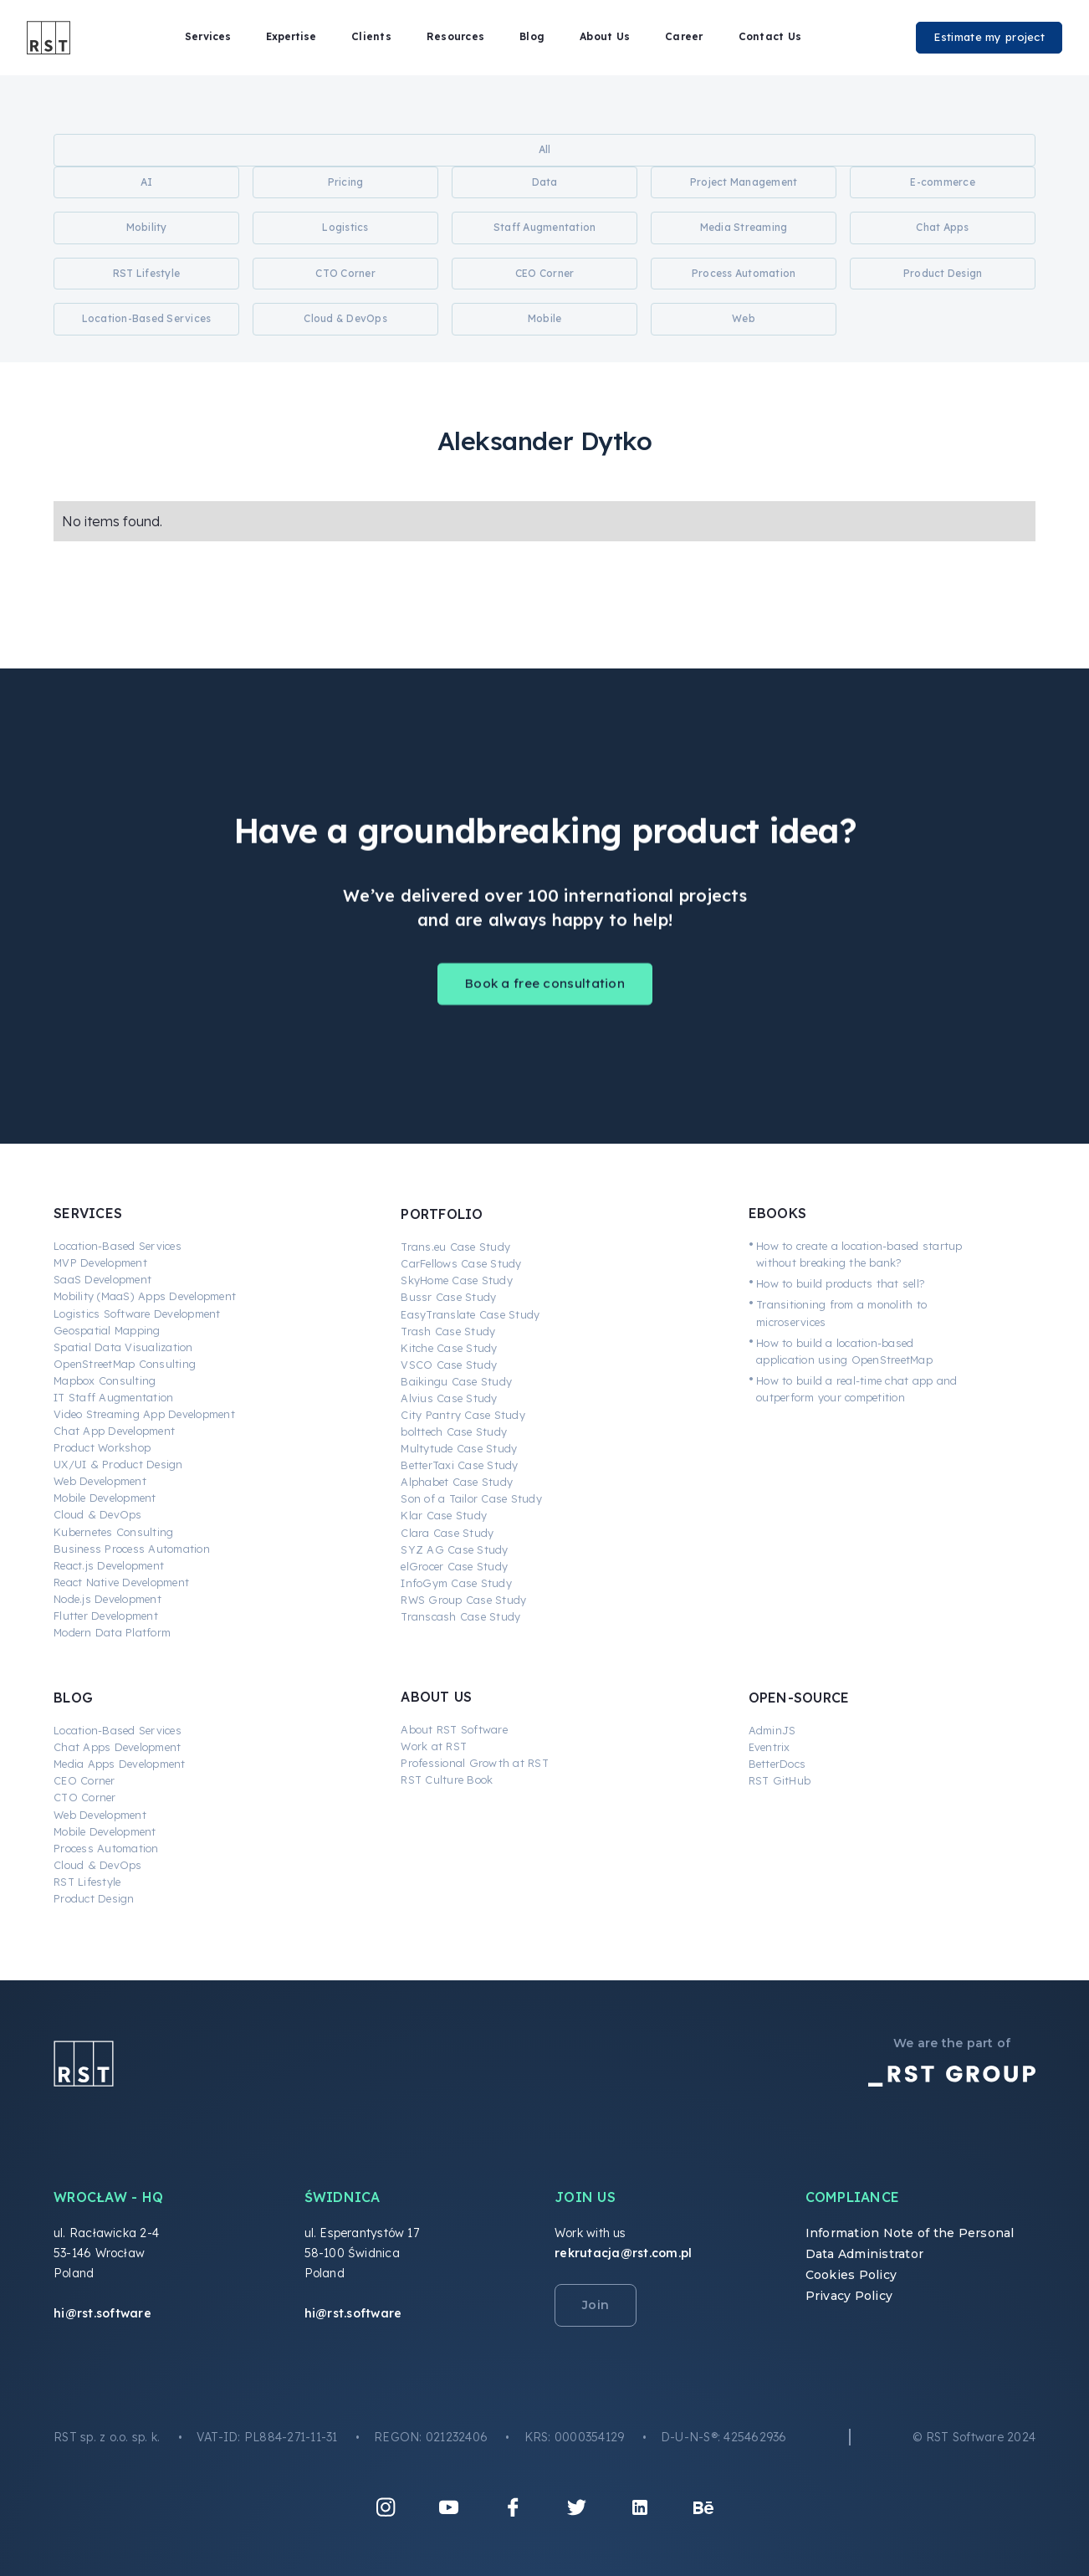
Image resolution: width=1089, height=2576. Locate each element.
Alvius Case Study (449, 1398)
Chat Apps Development (117, 1747)
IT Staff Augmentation (113, 1397)
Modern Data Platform (112, 1632)
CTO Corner (85, 1797)
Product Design (94, 1898)
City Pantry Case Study (463, 1414)
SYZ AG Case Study (454, 1549)
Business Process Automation (132, 1548)
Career (684, 36)
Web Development (100, 1481)
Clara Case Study (447, 1532)
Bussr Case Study (448, 1296)
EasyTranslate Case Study (470, 1314)
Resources (455, 36)
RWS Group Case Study (463, 1599)
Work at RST (434, 1746)
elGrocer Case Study (454, 1566)
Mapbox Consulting (105, 1380)
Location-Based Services (118, 1245)
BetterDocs (777, 1763)
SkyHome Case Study (457, 1280)
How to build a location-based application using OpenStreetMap (844, 1351)
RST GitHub (780, 1780)
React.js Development (109, 1565)
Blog (531, 36)
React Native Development (121, 1582)
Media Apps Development (120, 1763)
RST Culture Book (447, 1779)
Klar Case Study (444, 1515)
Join (595, 2304)
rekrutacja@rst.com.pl (623, 2253)
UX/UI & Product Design (118, 1464)
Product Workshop (102, 1447)
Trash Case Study (448, 1331)
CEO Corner (84, 1780)
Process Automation (106, 1848)
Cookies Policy (851, 2274)
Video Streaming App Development (144, 1414)
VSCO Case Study (449, 1364)
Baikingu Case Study (456, 1381)
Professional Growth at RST (475, 1762)
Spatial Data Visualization (123, 1347)
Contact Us (770, 36)
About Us (605, 36)
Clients (371, 36)
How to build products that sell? (840, 1283)
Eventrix (769, 1747)
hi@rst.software (102, 2313)
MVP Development (100, 1262)
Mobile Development (105, 1497)
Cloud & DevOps (98, 1514)
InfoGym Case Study (456, 1583)
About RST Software (454, 1729)
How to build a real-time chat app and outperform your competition (856, 1389)
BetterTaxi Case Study (459, 1465)
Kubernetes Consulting (113, 1532)
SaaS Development (102, 1279)
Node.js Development (107, 1599)
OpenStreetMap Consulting (125, 1363)
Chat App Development (114, 1430)
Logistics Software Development (137, 1313)
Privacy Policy (849, 2295)
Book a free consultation (545, 999)
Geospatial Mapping (107, 1330)
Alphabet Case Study (457, 1481)
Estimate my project (989, 37)
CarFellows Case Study (461, 1263)
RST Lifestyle (87, 1881)
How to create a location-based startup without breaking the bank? (859, 1254)
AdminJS (772, 1730)
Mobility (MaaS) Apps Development (145, 1296)
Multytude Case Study (459, 1448)
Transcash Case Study (460, 1616)
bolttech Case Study (454, 1431)
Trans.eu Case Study (455, 1246)
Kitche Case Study (449, 1348)
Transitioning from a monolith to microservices (841, 1313)
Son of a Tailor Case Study (471, 1498)
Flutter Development (106, 1615)
